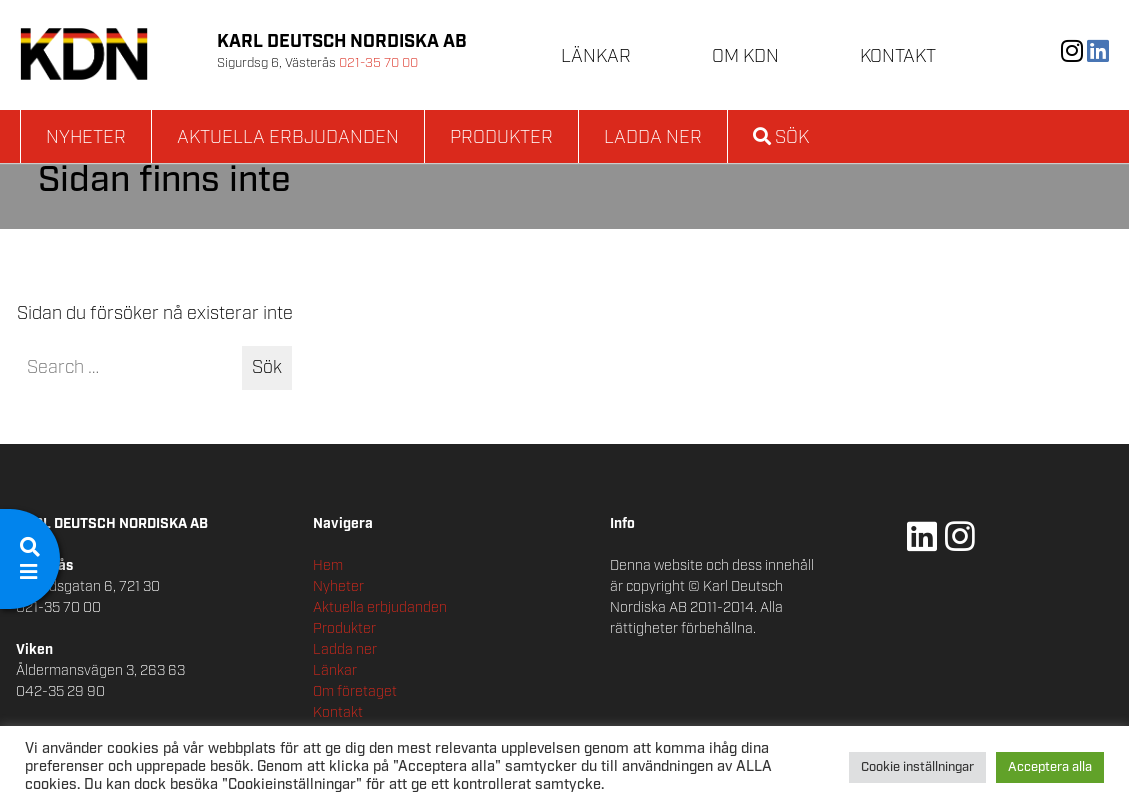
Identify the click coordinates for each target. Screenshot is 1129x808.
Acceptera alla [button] (1050, 767)
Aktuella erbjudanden (288, 138)
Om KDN (745, 57)
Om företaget (355, 692)
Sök (781, 138)
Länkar (596, 57)
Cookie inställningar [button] (917, 767)
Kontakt (898, 57)
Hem (328, 566)
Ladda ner (653, 138)
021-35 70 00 (378, 63)
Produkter (501, 138)
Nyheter (86, 138)
